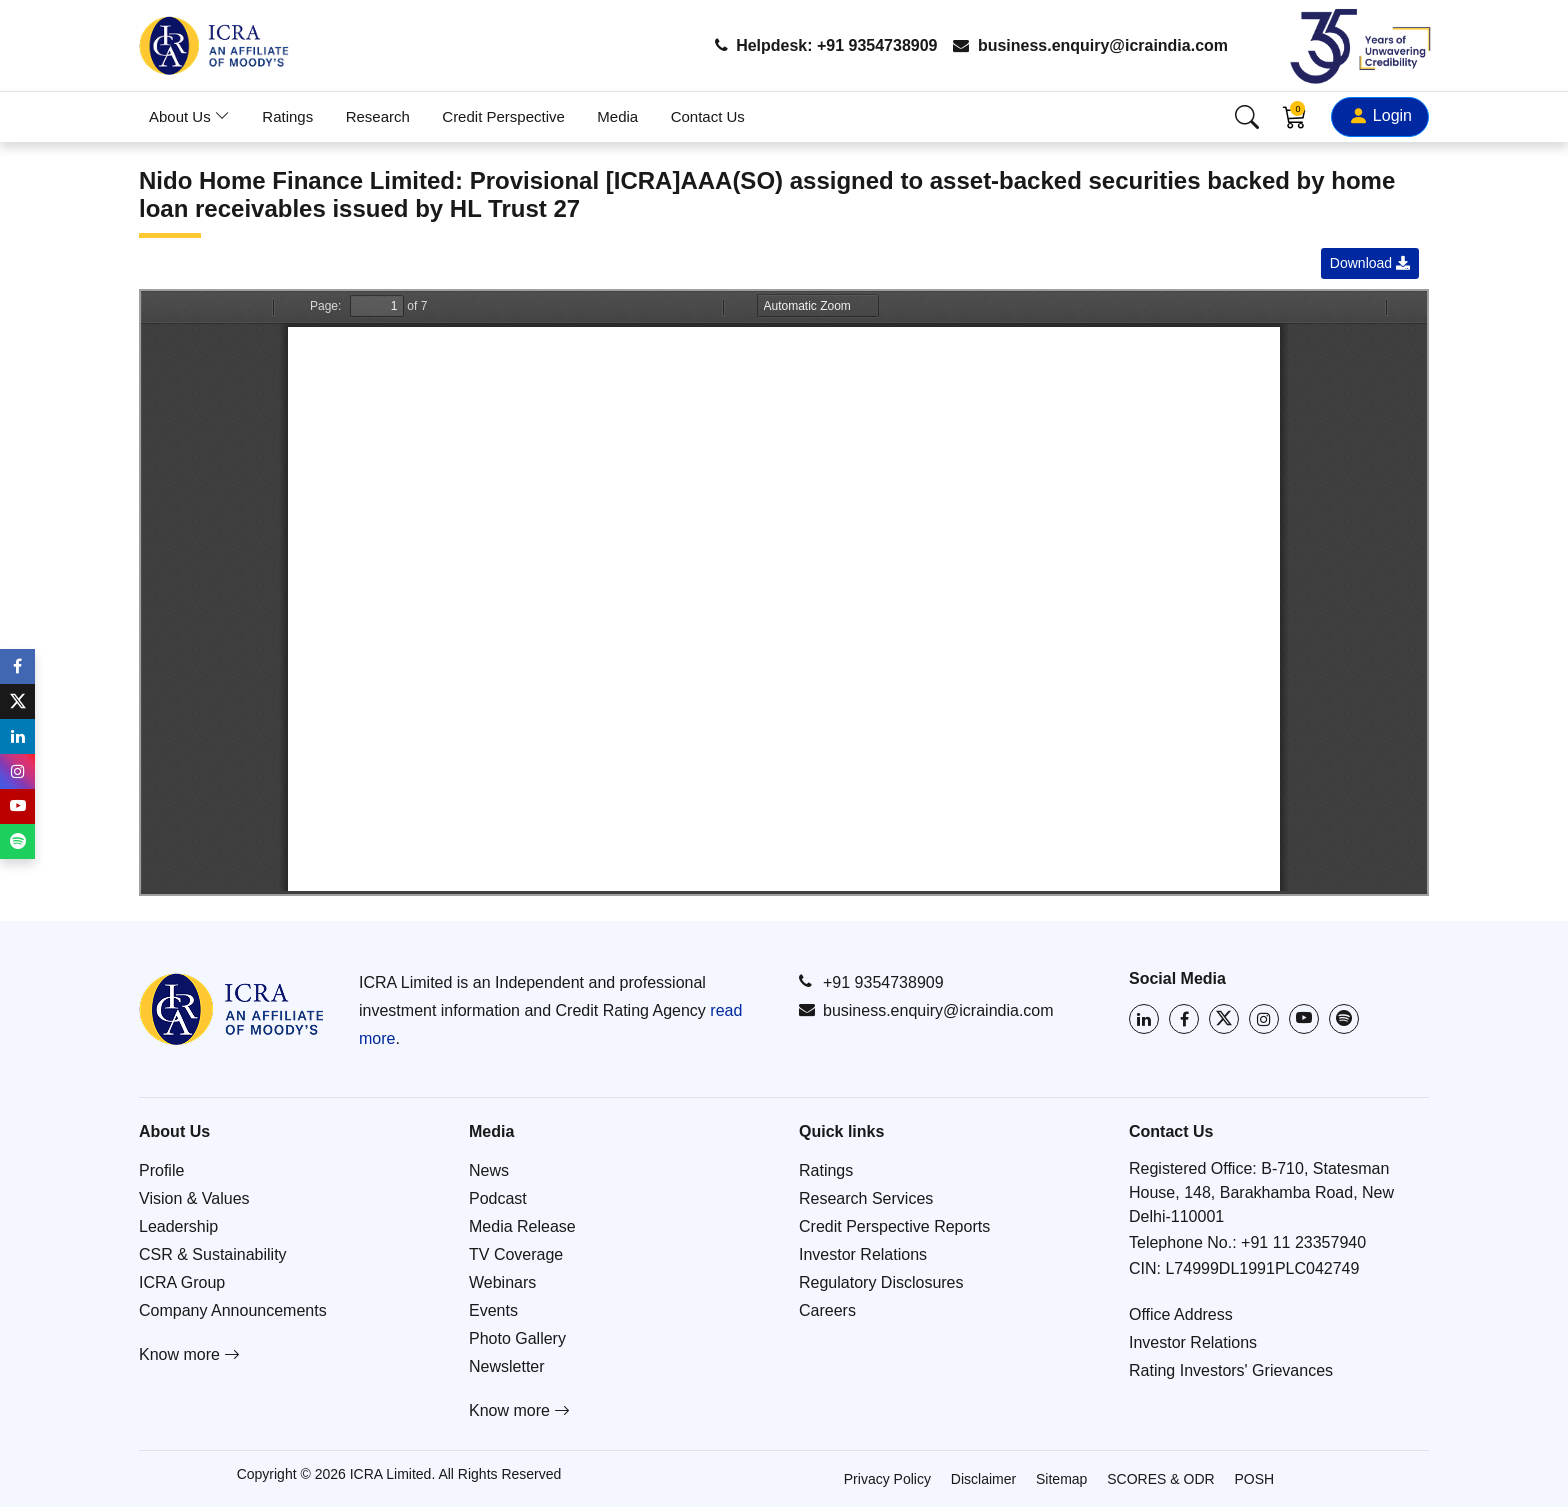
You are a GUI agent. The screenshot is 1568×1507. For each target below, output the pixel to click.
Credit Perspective (503, 116)
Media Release (522, 1226)
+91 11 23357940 (1303, 1242)
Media (617, 116)
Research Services (866, 1198)
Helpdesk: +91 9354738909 (825, 45)
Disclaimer (983, 1479)
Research (378, 116)
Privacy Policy (887, 1479)
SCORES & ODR (1160, 1479)
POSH (1255, 1479)
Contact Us (708, 116)
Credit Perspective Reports (894, 1226)
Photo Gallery (517, 1338)
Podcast (498, 1198)
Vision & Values (194, 1198)
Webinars (502, 1282)
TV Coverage (516, 1254)
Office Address (1181, 1314)
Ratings (287, 116)
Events (493, 1310)
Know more (189, 1354)
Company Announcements (233, 1310)
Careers (827, 1310)
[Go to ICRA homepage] (231, 1009)
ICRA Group (182, 1282)
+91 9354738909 (871, 982)
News (489, 1170)
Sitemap (1061, 1479)
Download (1370, 263)
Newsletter (507, 1366)
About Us (189, 116)
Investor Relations (863, 1254)
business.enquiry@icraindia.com (1090, 45)
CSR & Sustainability (213, 1254)
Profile (161, 1170)
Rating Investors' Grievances (1231, 1370)
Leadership (178, 1226)
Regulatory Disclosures (881, 1282)
